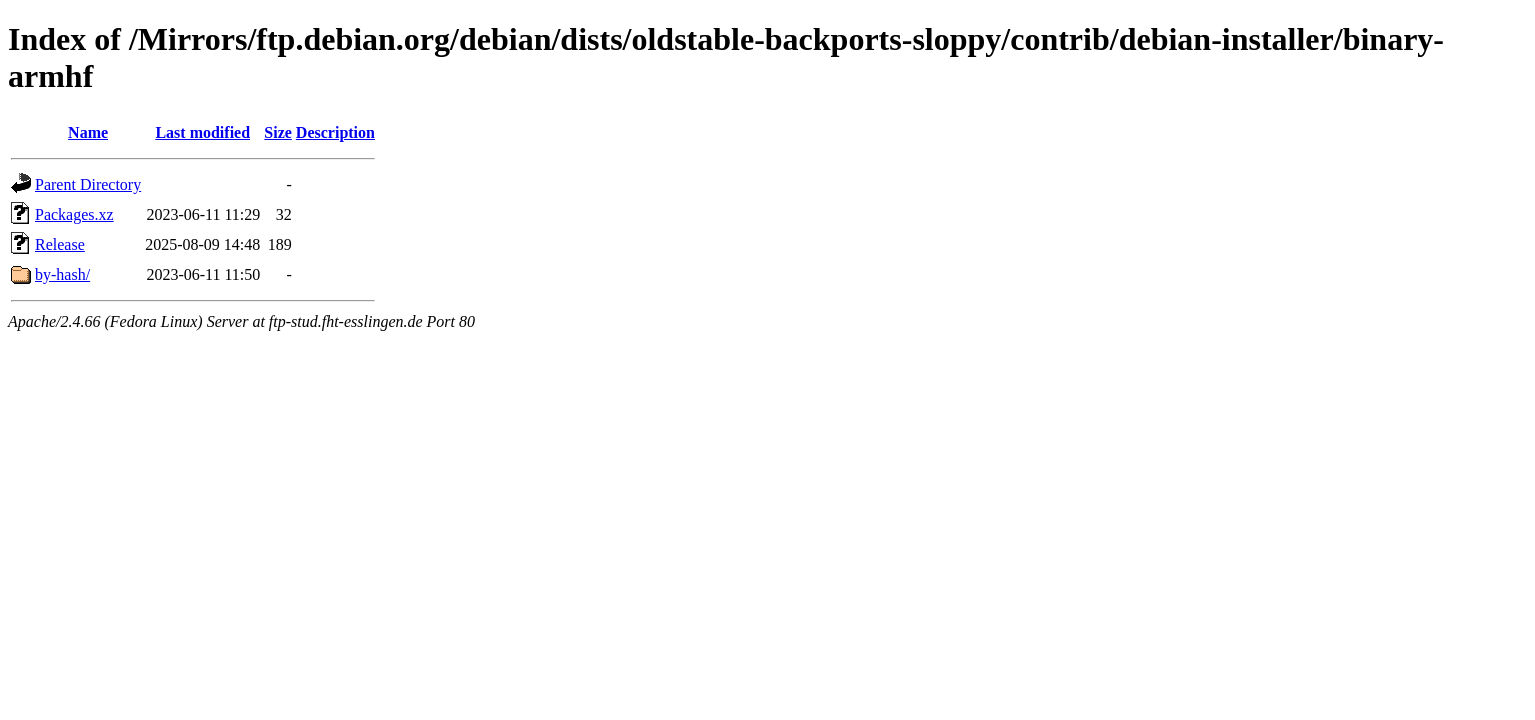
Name (88, 132)
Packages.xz (74, 214)
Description (335, 132)
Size (278, 132)
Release (60, 244)
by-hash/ (62, 274)
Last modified (202, 132)
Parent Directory (88, 184)
